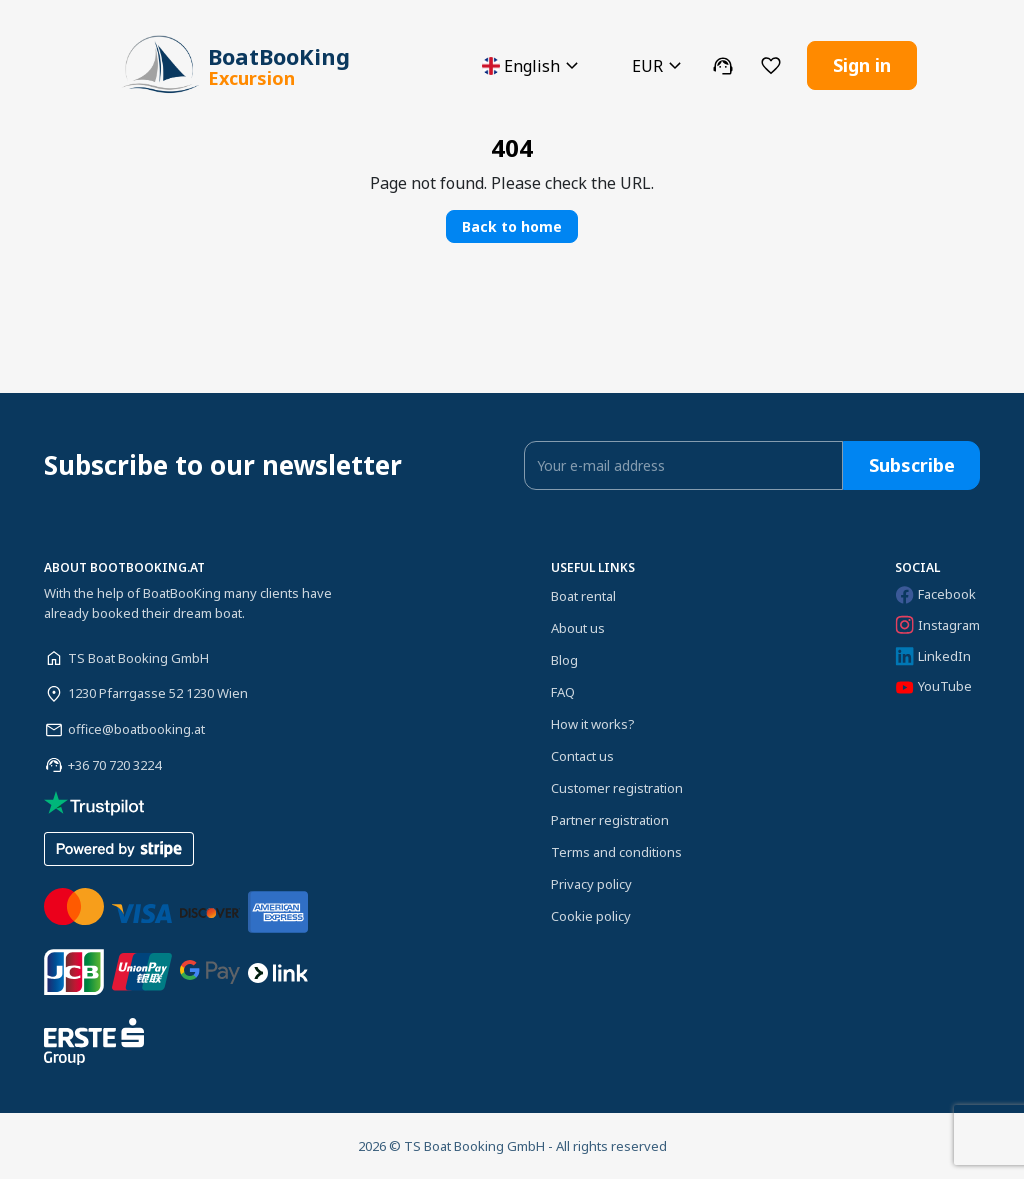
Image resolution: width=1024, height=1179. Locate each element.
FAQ (563, 692)
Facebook (935, 594)
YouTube (933, 686)
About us (578, 628)
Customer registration (617, 788)
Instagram (937, 625)
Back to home (512, 226)
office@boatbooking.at (136, 729)
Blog (564, 660)
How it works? (593, 724)
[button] (533, 65)
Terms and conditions (616, 852)
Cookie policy (591, 916)
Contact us (582, 756)
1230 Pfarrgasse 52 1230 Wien (158, 693)
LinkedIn (933, 656)
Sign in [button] (862, 65)
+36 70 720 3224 (114, 765)
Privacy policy (591, 884)
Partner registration (610, 820)
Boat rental (583, 596)
